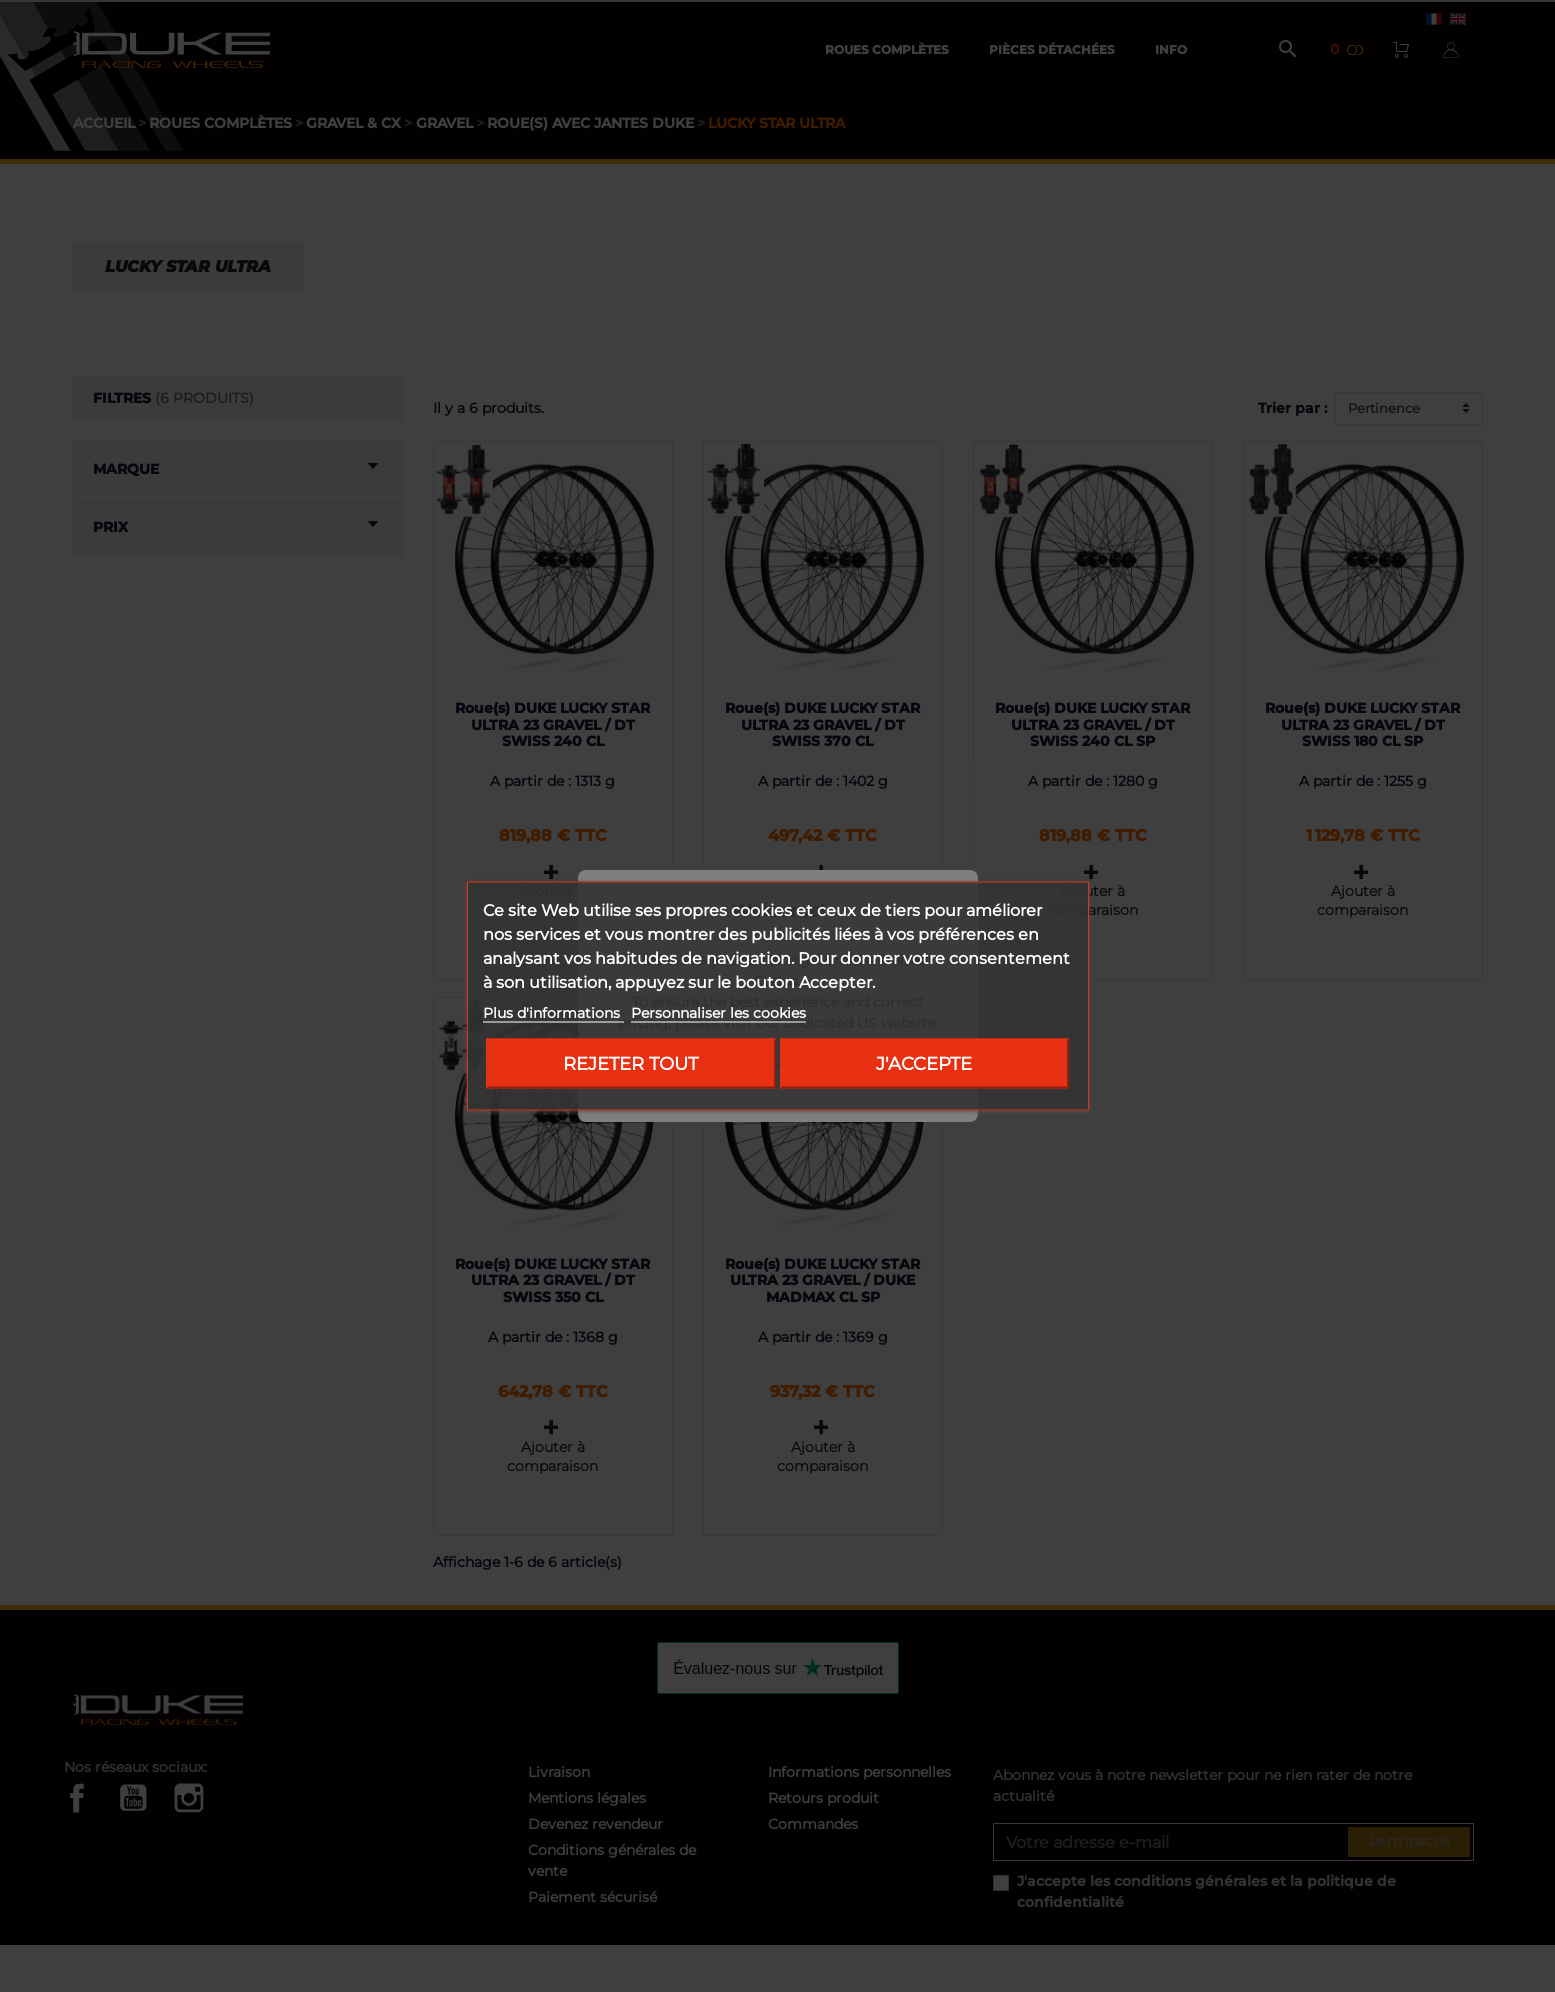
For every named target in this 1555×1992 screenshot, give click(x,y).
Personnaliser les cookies (718, 1013)
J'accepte (924, 1063)
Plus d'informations (553, 1013)
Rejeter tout (630, 1063)
